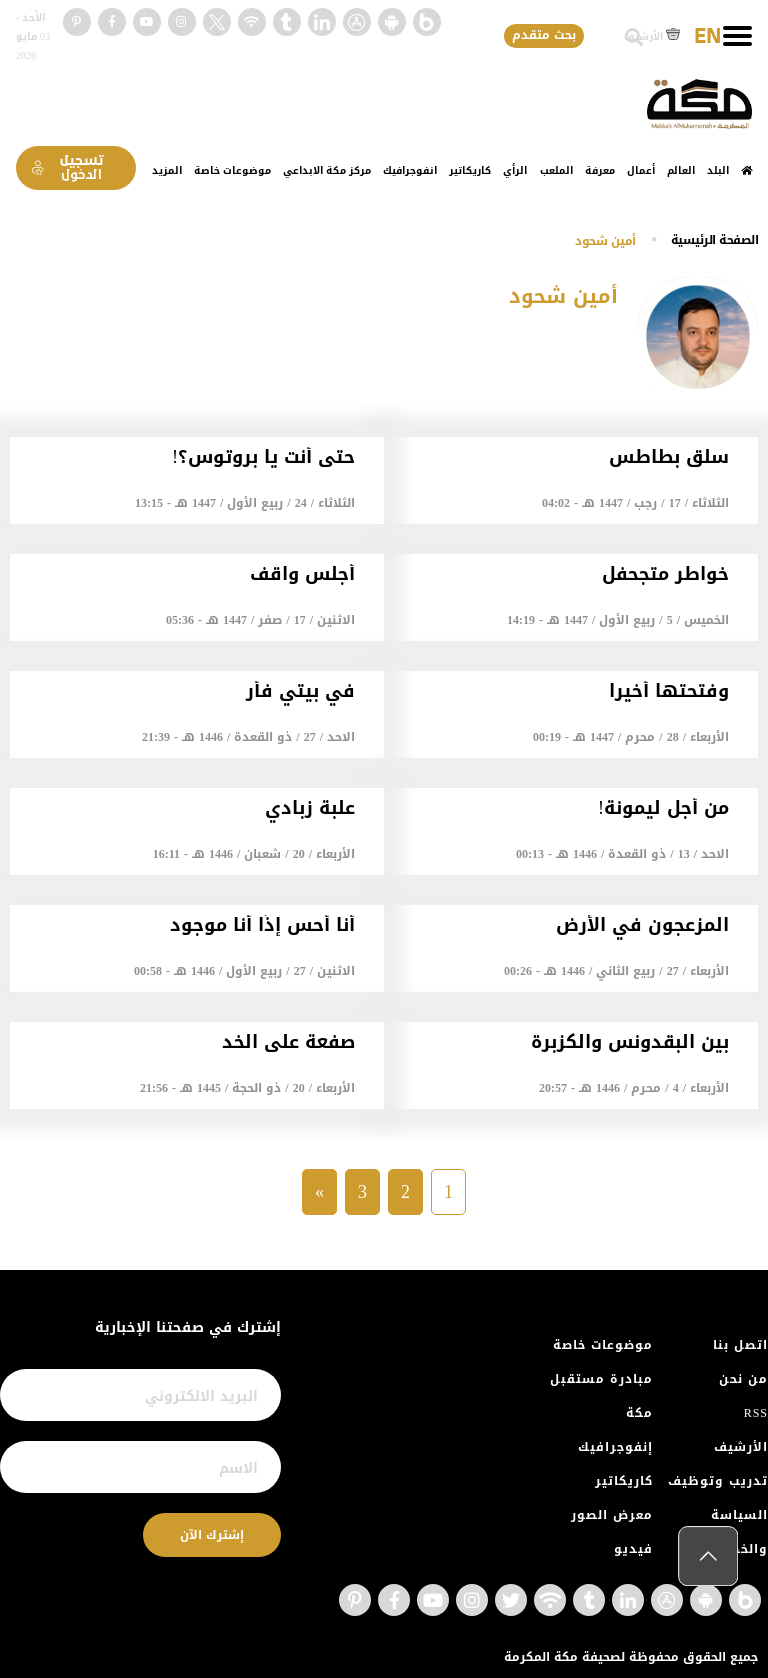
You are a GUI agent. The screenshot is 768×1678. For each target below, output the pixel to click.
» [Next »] (319, 1192)
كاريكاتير (470, 170)
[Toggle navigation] (737, 36)
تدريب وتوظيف (718, 1481)
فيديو (633, 1549)
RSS (756, 1413)
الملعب (556, 170)
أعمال (641, 170)
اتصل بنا (740, 1345)
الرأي (515, 170)
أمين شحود (605, 241)
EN (707, 37)
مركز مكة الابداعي (327, 170)
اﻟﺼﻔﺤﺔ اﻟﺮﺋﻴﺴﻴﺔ (715, 240)
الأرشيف (652, 36)
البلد (718, 170)
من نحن (743, 1379)
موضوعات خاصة (232, 170)
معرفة (600, 170)
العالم (681, 170)
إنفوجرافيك (615, 1447)
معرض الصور (612, 1515)
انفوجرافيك (410, 170)
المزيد (167, 170)
